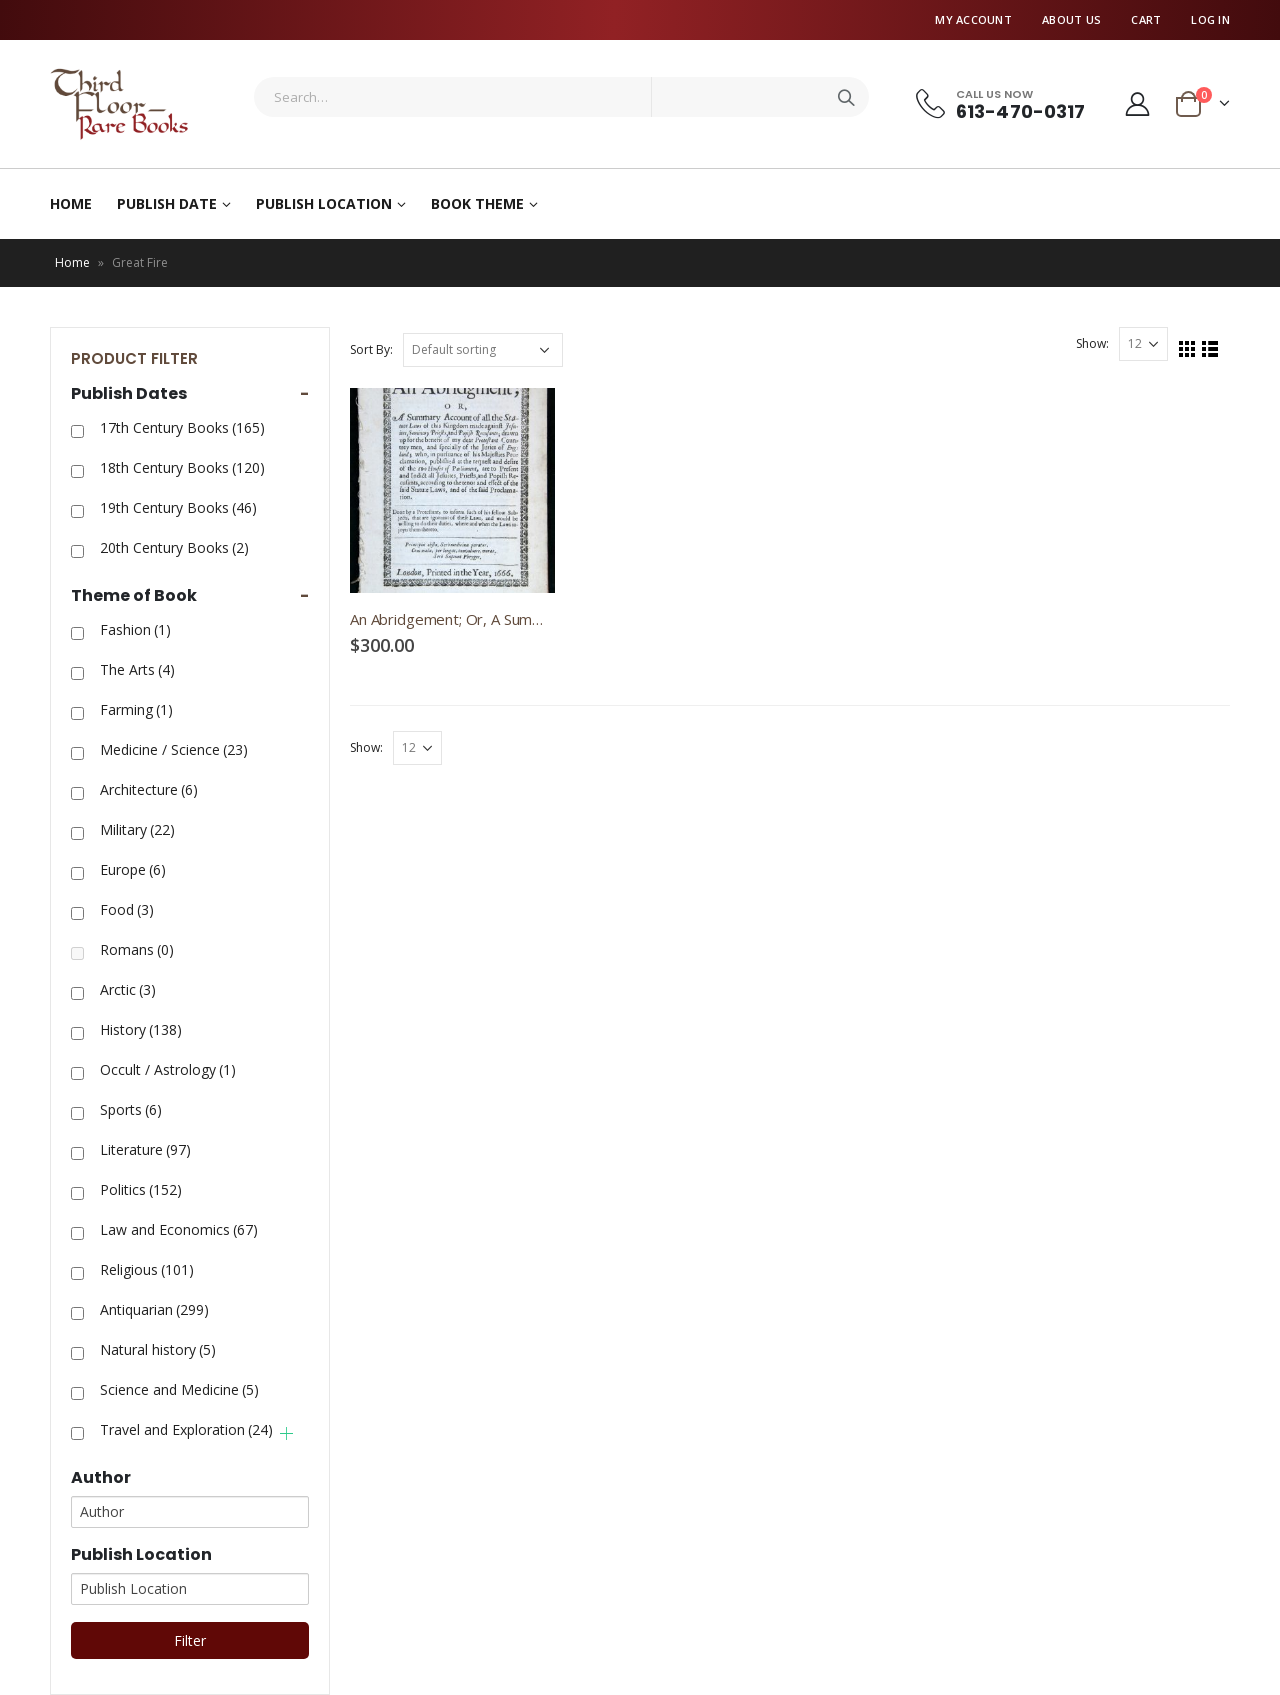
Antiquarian (154, 1309)
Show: (1092, 343)
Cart (1146, 19)
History (141, 1029)
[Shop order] (483, 350)
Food (127, 909)
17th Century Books (182, 427)
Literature (145, 1149)
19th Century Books (178, 507)
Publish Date (167, 203)
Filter (190, 1640)
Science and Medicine (179, 1389)
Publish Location (324, 203)
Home (71, 203)
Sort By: (371, 349)
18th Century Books (182, 467)
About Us (1071, 19)
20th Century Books (174, 547)
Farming (136, 709)
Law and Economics (179, 1229)
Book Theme (477, 203)
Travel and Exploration (186, 1429)
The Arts (137, 669)
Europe (133, 869)
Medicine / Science (174, 749)
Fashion (135, 629)
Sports (131, 1109)
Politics (141, 1189)
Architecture (149, 789)
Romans (137, 949)
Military (137, 829)
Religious (147, 1269)
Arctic (128, 989)
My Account (973, 19)
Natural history (158, 1349)
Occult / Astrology (168, 1069)
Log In (1210, 19)
